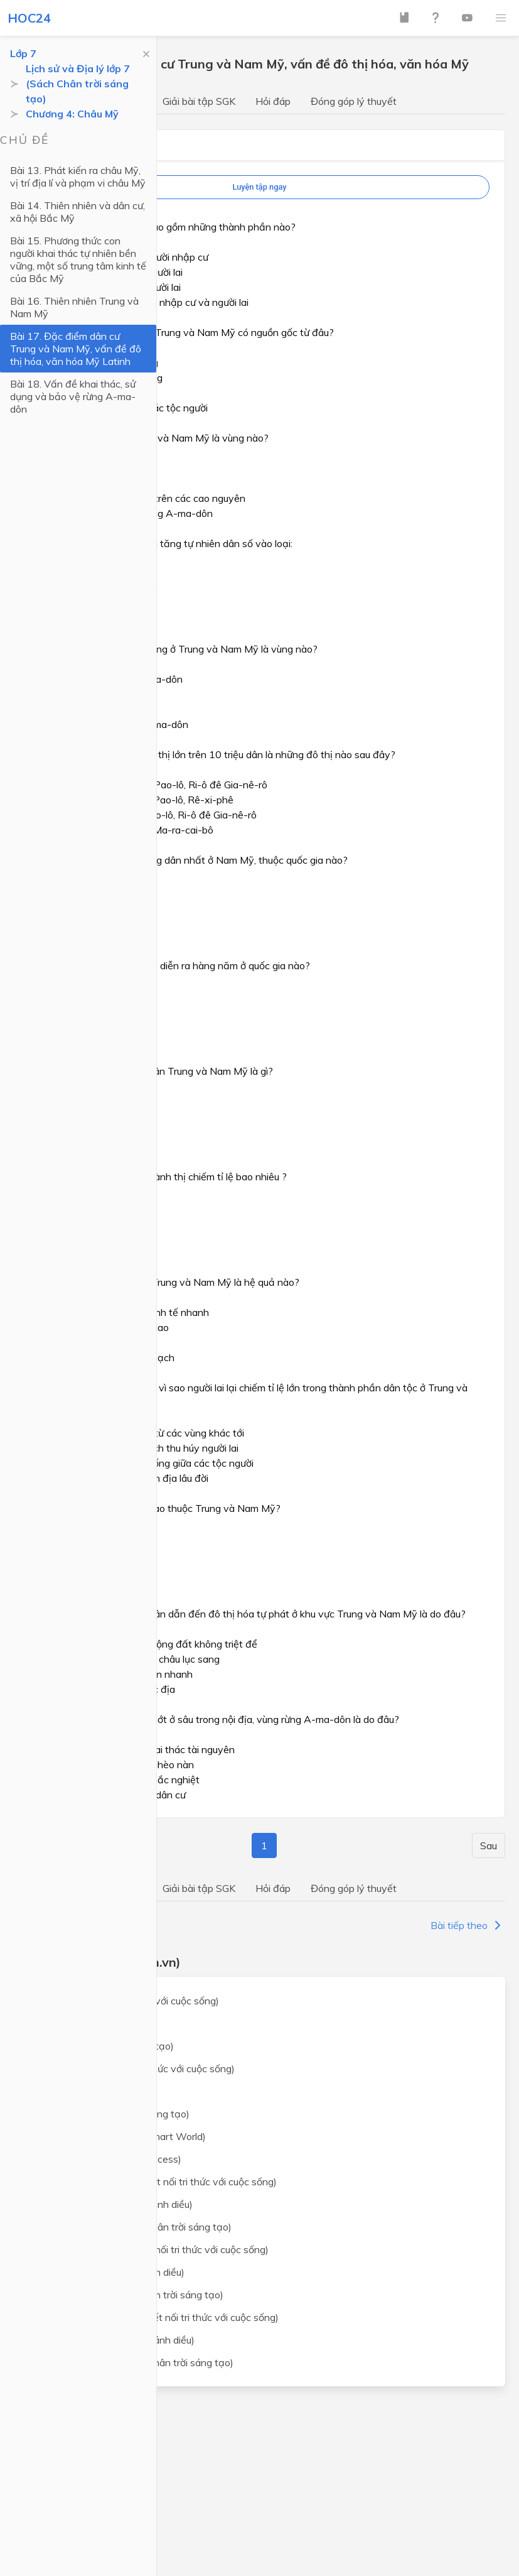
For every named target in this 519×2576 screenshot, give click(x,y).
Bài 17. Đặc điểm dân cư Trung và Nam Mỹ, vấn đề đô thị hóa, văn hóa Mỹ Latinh (75, 348)
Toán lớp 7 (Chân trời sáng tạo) (104, 2046)
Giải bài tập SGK (199, 101)
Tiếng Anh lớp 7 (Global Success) (107, 2159)
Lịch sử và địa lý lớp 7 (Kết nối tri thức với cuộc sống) (151, 2249)
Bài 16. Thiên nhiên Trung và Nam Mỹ (74, 307)
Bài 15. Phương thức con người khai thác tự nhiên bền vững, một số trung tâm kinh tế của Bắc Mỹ (78, 259)
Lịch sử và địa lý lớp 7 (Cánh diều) (109, 2272)
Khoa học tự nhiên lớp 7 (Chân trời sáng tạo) (133, 2226)
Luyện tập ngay (259, 187)
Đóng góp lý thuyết (354, 101)
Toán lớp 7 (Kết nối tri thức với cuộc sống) (126, 2000)
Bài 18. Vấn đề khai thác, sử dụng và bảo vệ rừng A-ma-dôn (73, 396)
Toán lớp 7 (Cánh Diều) (85, 2023)
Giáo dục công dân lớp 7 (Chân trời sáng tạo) (133, 2362)
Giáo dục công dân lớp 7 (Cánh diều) (114, 2340)
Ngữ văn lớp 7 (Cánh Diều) (93, 2091)
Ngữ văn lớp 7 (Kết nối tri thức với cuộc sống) (134, 2068)
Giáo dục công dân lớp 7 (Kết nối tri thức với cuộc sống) (156, 2317)
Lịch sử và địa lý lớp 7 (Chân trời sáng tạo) (128, 2294)
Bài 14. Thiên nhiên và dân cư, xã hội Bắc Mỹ (77, 211)
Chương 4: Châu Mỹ (72, 113)
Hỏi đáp (273, 101)
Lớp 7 (23, 53)
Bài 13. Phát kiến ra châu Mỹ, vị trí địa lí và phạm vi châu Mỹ (78, 176)
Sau (488, 1845)
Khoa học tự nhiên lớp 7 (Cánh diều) (113, 2204)
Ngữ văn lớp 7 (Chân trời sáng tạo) (112, 2113)
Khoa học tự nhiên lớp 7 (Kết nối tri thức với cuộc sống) (155, 2181)
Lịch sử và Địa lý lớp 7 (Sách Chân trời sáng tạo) (78, 83)
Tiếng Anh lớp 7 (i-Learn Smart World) (120, 2136)
